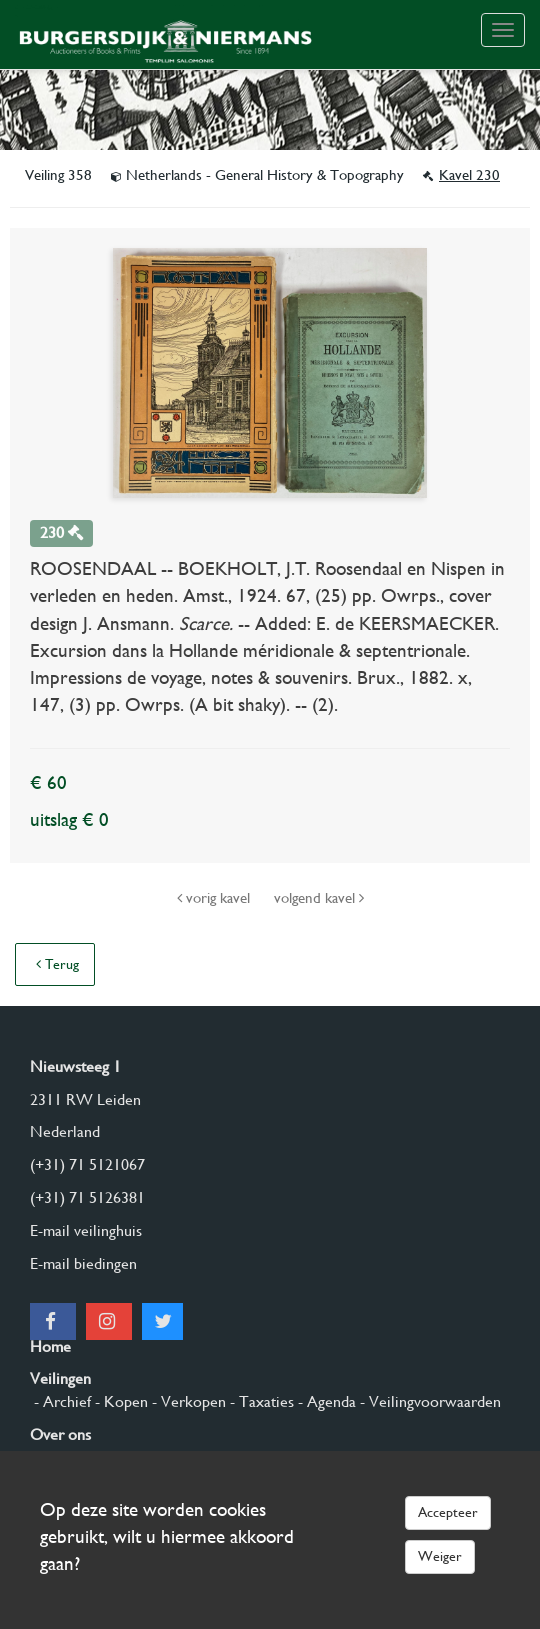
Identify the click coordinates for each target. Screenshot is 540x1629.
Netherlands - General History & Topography (259, 175)
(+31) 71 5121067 (87, 1164)
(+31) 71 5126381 (87, 1197)
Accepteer (448, 1512)
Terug (57, 964)
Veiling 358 (60, 175)
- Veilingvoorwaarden (428, 1401)
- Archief (60, 1401)
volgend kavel (319, 898)
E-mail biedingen (83, 1263)
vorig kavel (215, 898)
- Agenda (325, 1401)
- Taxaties (260, 1401)
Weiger (440, 1556)
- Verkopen (187, 1401)
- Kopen (119, 1401)
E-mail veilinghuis (86, 1230)
